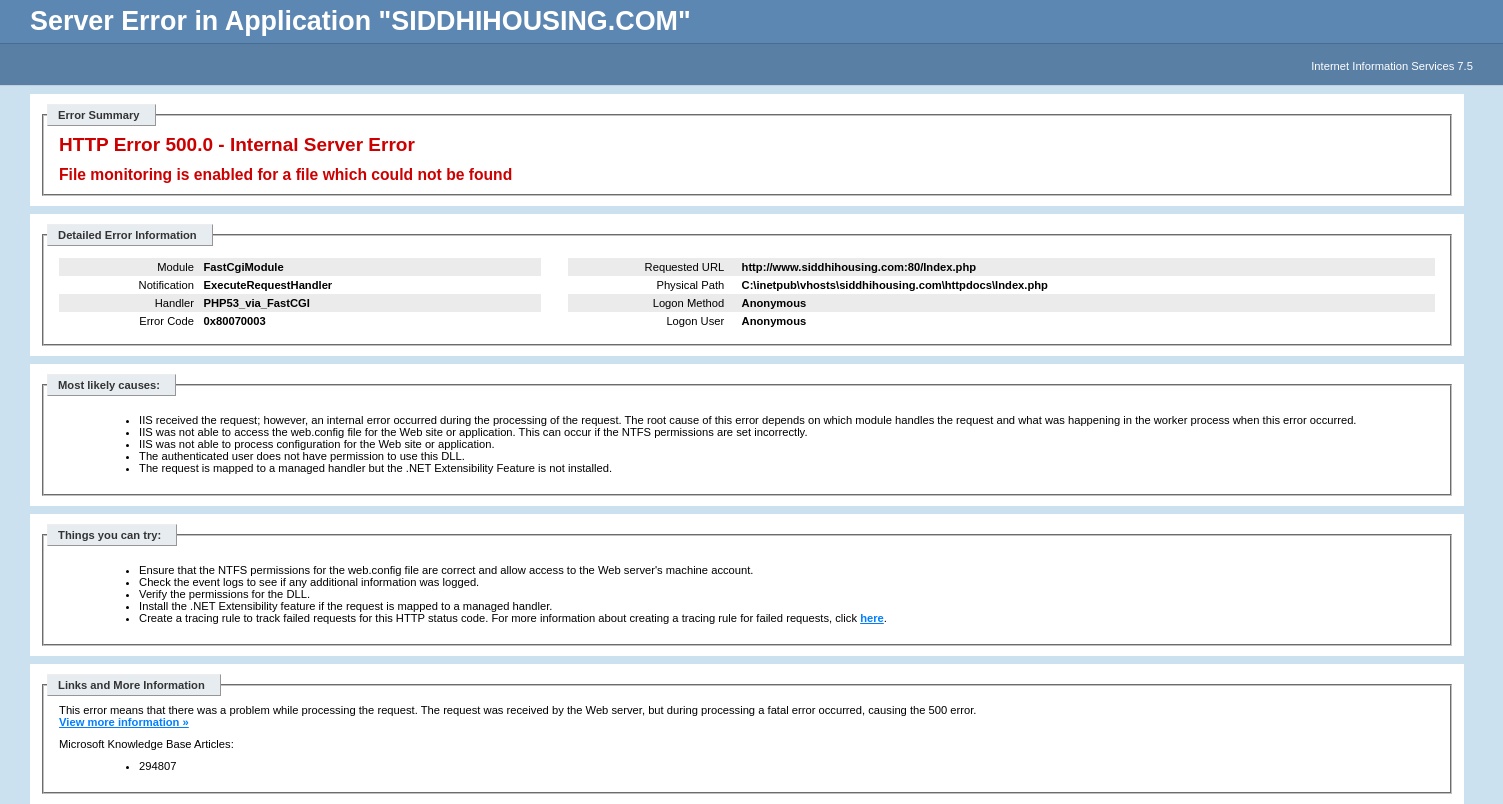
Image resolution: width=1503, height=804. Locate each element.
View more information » (124, 722)
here (872, 618)
